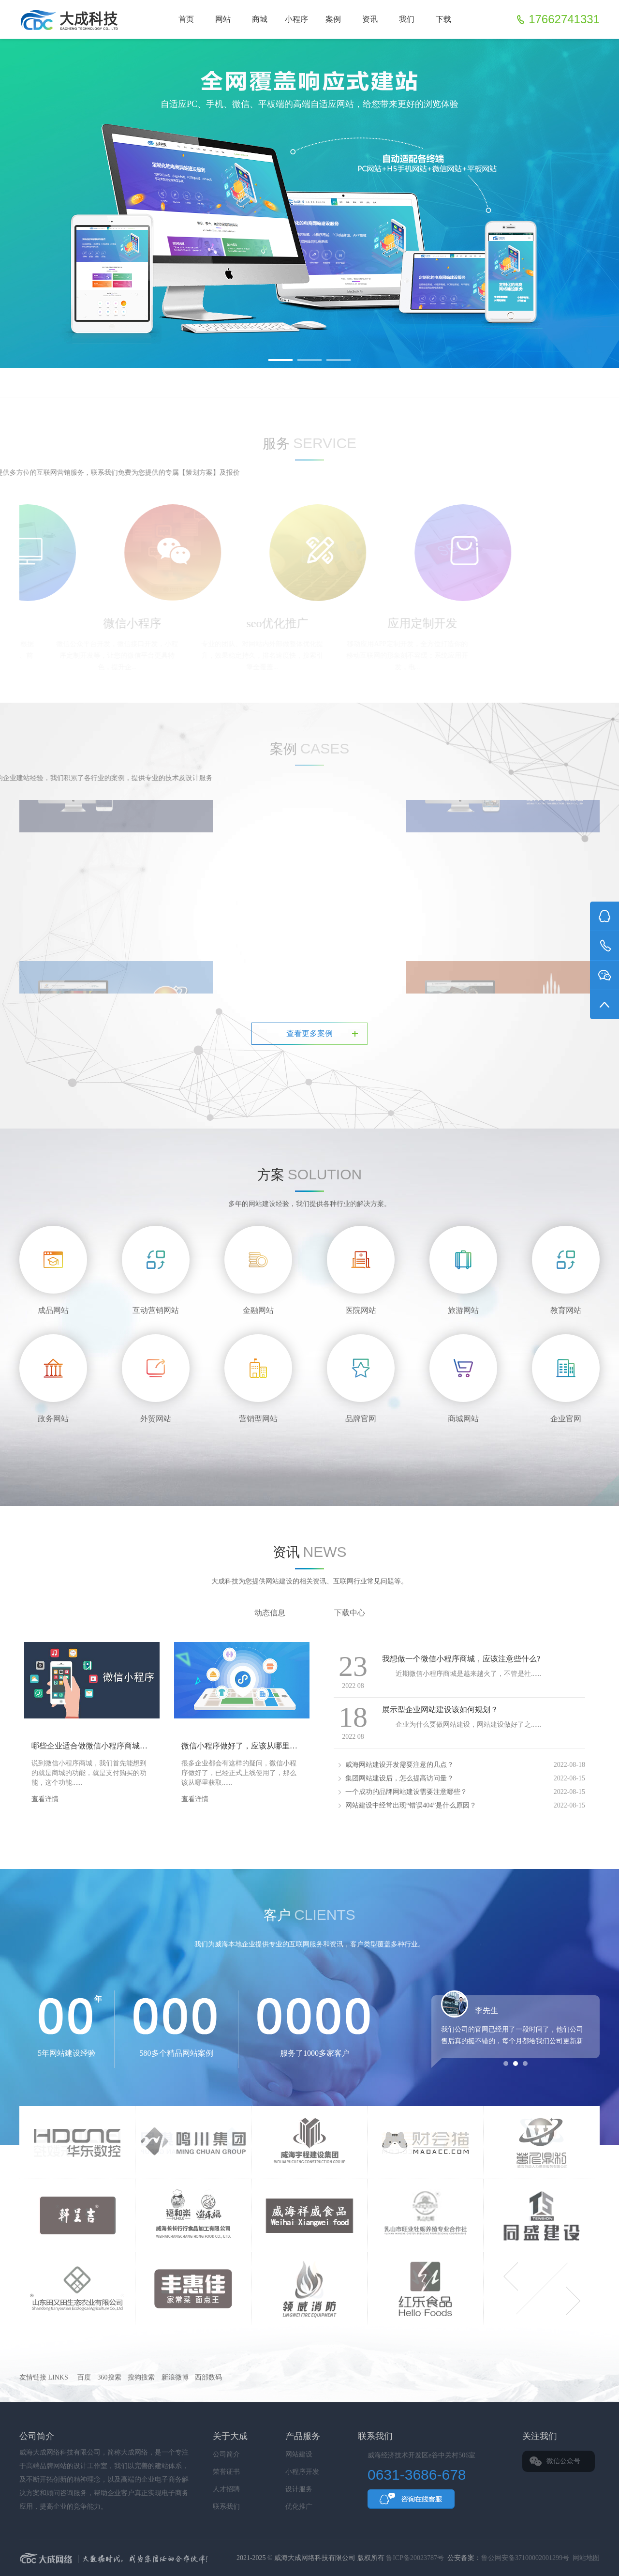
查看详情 (45, 1799)
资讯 (370, 19)
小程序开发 (302, 2471)
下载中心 (349, 1613)
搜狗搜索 (141, 2377)
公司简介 (226, 2454)
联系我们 (226, 2506)
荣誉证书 (226, 2471)
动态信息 (269, 1613)
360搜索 (109, 2377)
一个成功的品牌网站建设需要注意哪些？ (406, 1791)
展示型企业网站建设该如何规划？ (440, 1709)
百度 (84, 2377)
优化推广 (298, 2506)
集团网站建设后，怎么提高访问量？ (399, 1778)
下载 (443, 19)
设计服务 (298, 2489)
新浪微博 (175, 2377)
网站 (223, 19)
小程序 (296, 19)
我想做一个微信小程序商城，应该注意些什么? (461, 1659)
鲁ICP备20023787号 (415, 2557)
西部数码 (208, 2377)
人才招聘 (226, 2489)
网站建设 (298, 2454)
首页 (186, 19)
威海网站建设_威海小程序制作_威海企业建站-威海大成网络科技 (71, 19)
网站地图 (586, 2557)
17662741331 (564, 19)
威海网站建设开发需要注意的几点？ (399, 1764)
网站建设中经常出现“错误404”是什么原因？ (410, 1805)
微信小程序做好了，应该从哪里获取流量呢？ (258, 1746)
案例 (333, 19)
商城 (259, 19)
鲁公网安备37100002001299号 (525, 2557)
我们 (406, 19)
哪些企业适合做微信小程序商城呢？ (93, 1746)
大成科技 (201, 2559)
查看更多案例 (309, 1033)
